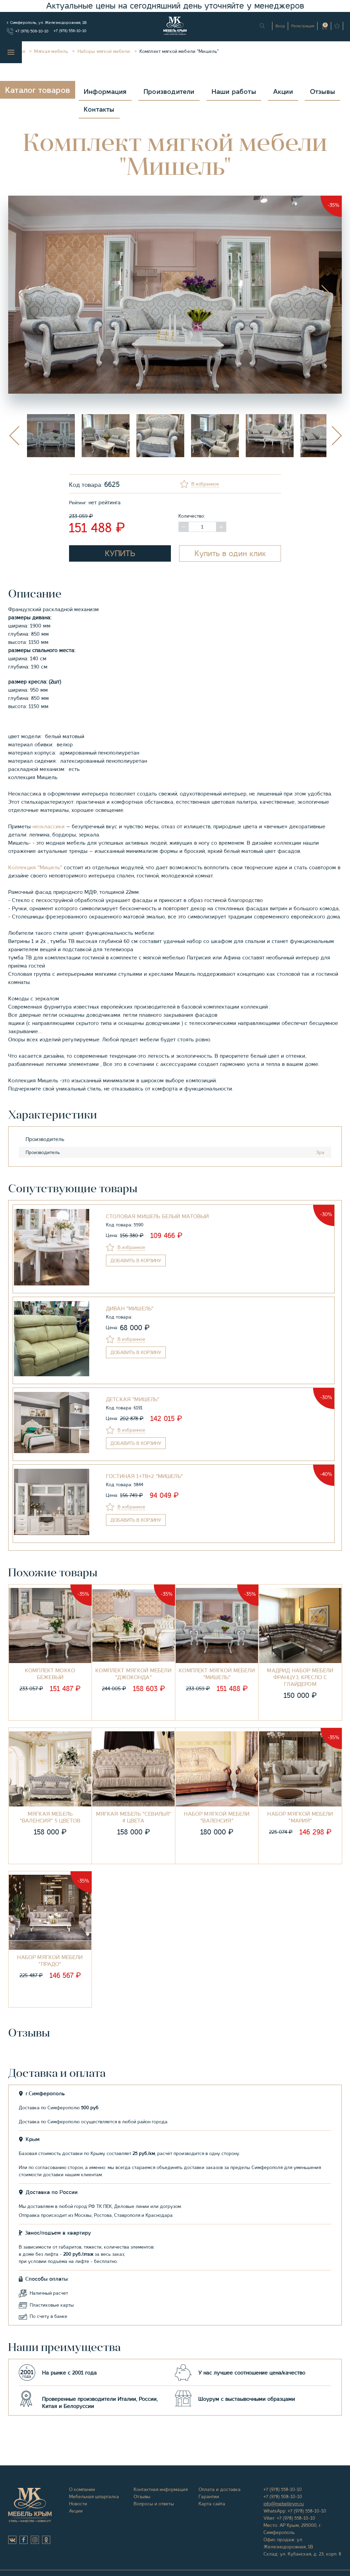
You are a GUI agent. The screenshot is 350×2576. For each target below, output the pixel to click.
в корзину (135, 1260)
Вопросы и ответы (154, 2503)
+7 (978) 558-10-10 (70, 30)
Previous (23, 294)
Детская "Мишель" (133, 1399)
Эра (320, 1152)
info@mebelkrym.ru (284, 2503)
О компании (82, 2489)
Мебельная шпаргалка (94, 2496)
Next (326, 294)
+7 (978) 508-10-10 (32, 31)
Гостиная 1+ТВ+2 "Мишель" (144, 1476)
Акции (283, 92)
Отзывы (322, 92)
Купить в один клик (230, 553)
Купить (120, 553)
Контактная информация (161, 2489)
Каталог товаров (37, 90)
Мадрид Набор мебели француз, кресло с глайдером (300, 1677)
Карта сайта (212, 2503)
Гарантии (209, 2496)
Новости (78, 2503)
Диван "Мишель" (129, 1309)
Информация (105, 92)
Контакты (99, 109)
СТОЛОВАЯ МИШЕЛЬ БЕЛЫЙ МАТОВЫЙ (157, 1216)
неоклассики (48, 827)
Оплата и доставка (220, 2489)
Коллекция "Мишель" (35, 867)
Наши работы (234, 92)
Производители (169, 92)
